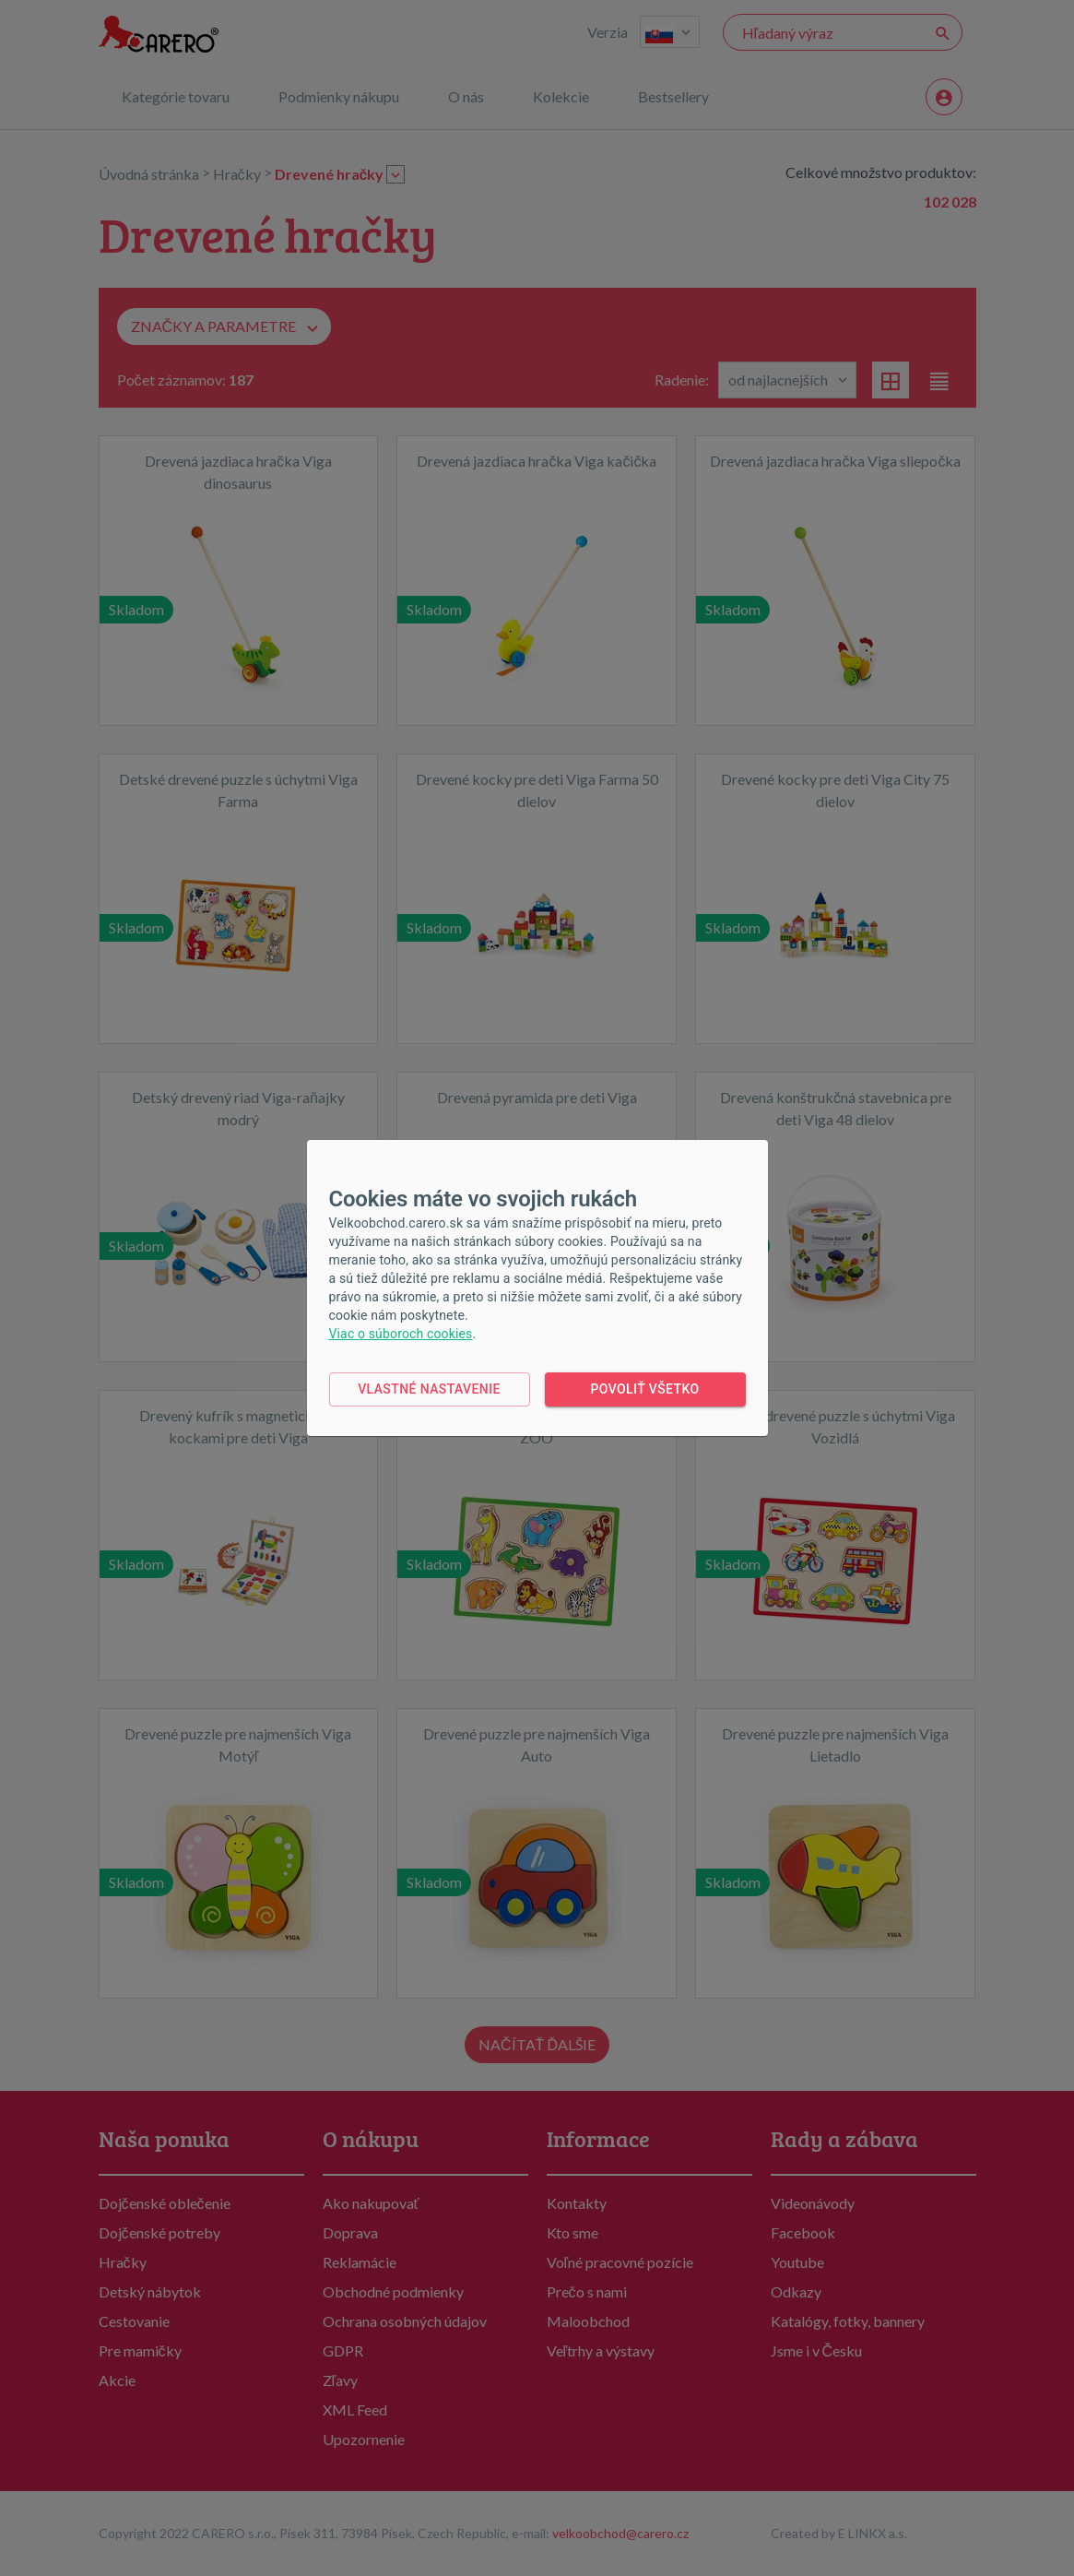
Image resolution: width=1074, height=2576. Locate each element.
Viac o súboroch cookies (401, 1333)
